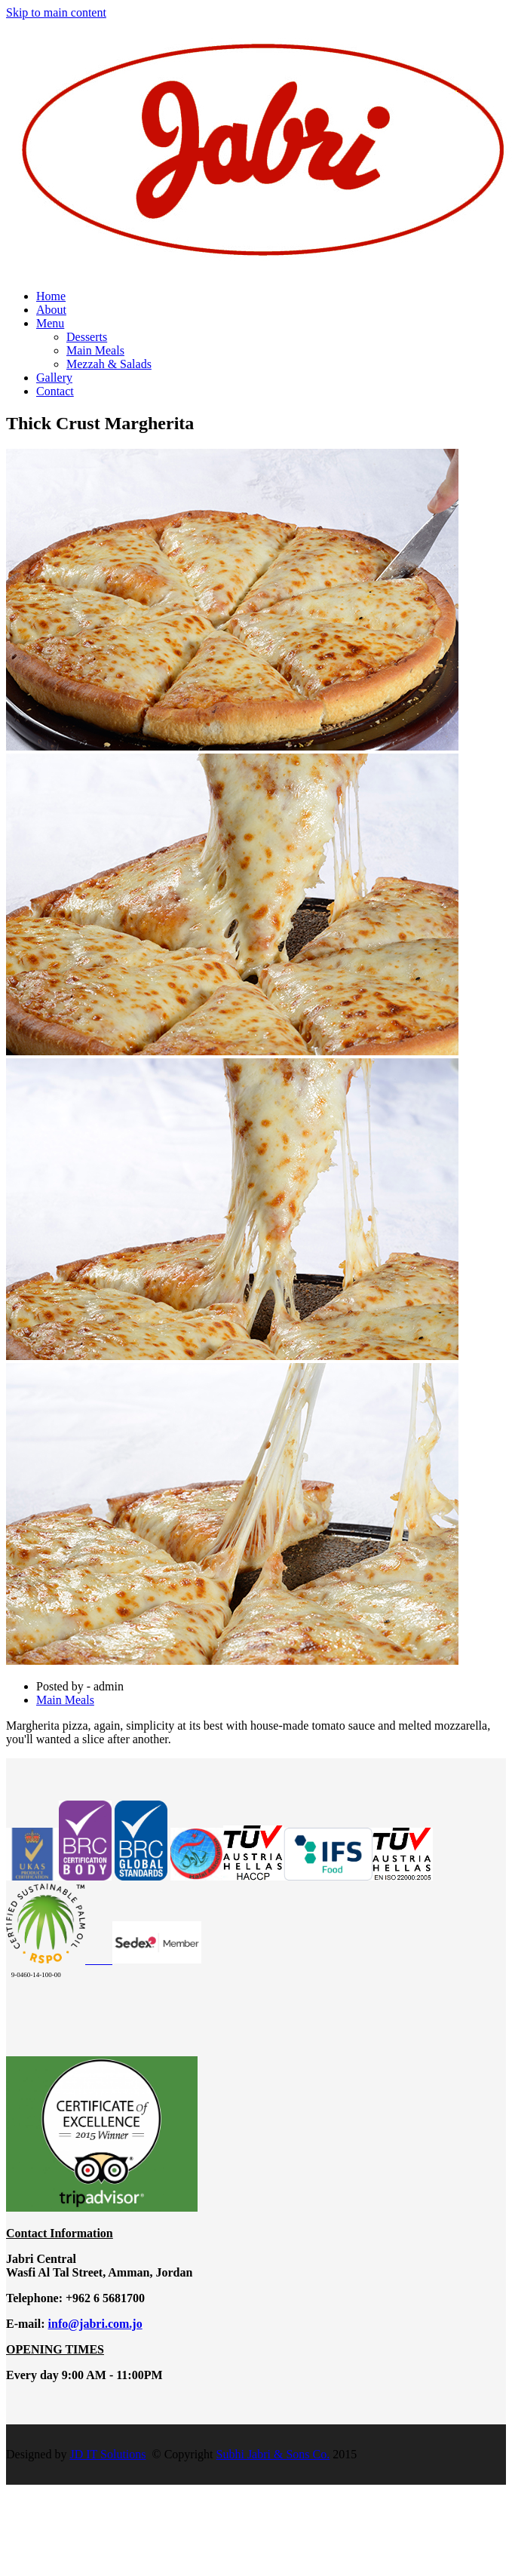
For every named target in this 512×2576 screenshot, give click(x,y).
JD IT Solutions (107, 2454)
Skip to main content (56, 12)
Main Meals (95, 350)
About (51, 309)
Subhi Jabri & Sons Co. (273, 2454)
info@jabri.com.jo (95, 2323)
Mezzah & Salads (109, 364)
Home (51, 296)
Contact (55, 391)
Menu (50, 323)
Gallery (54, 377)
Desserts (86, 336)
